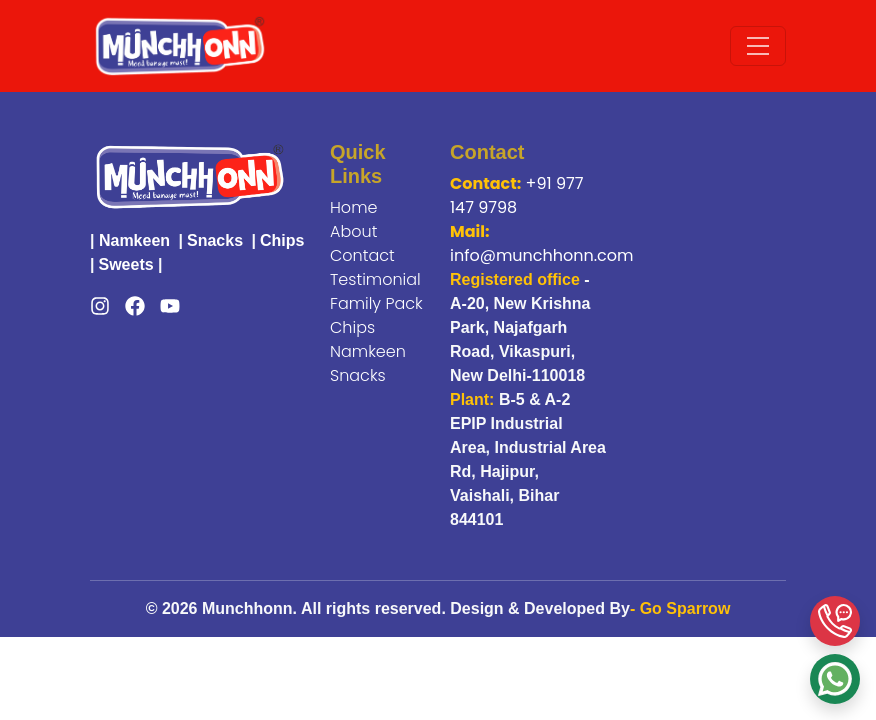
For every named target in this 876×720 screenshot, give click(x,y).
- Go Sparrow (680, 608)
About (353, 231)
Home (353, 207)
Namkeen (134, 240)
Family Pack (376, 303)
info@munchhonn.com (542, 255)
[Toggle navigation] (758, 46)
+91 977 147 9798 (516, 195)
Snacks (215, 240)
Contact (362, 255)
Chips (282, 240)
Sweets (125, 264)
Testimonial (375, 279)
